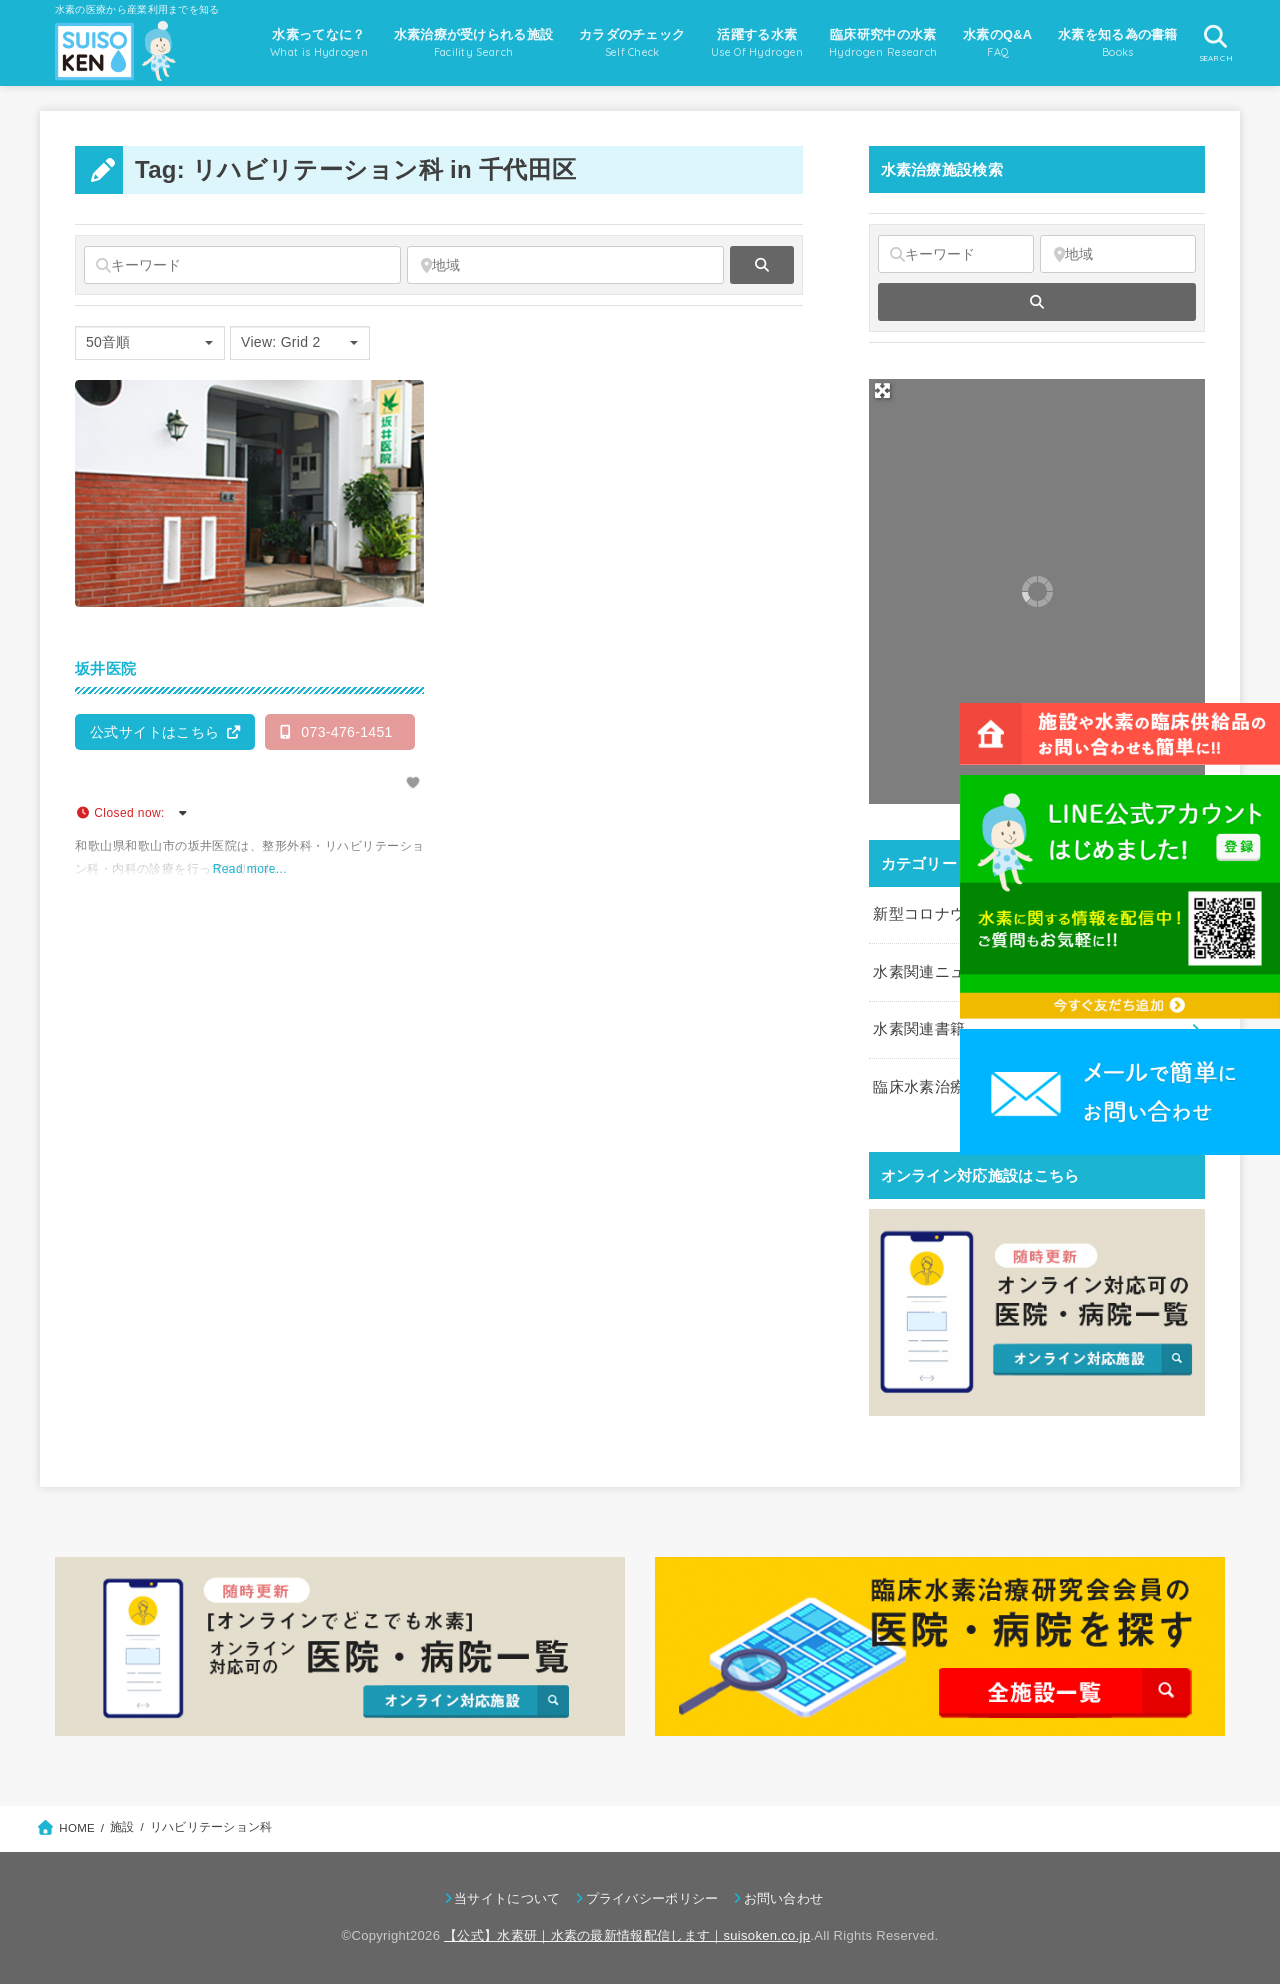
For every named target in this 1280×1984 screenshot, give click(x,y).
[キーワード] (242, 265)
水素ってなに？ (319, 45)
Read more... (250, 869)
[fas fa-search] (762, 265)
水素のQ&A (997, 45)
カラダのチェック (632, 45)
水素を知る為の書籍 (1118, 45)
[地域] (565, 265)
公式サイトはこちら (155, 732)
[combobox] (150, 343)
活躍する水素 (757, 45)
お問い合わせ (784, 1898)
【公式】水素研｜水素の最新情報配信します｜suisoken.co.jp (627, 1935)
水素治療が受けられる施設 (474, 45)
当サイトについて (507, 1898)
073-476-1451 (336, 732)
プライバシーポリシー (652, 1898)
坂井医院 (105, 668)
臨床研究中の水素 (883, 45)
